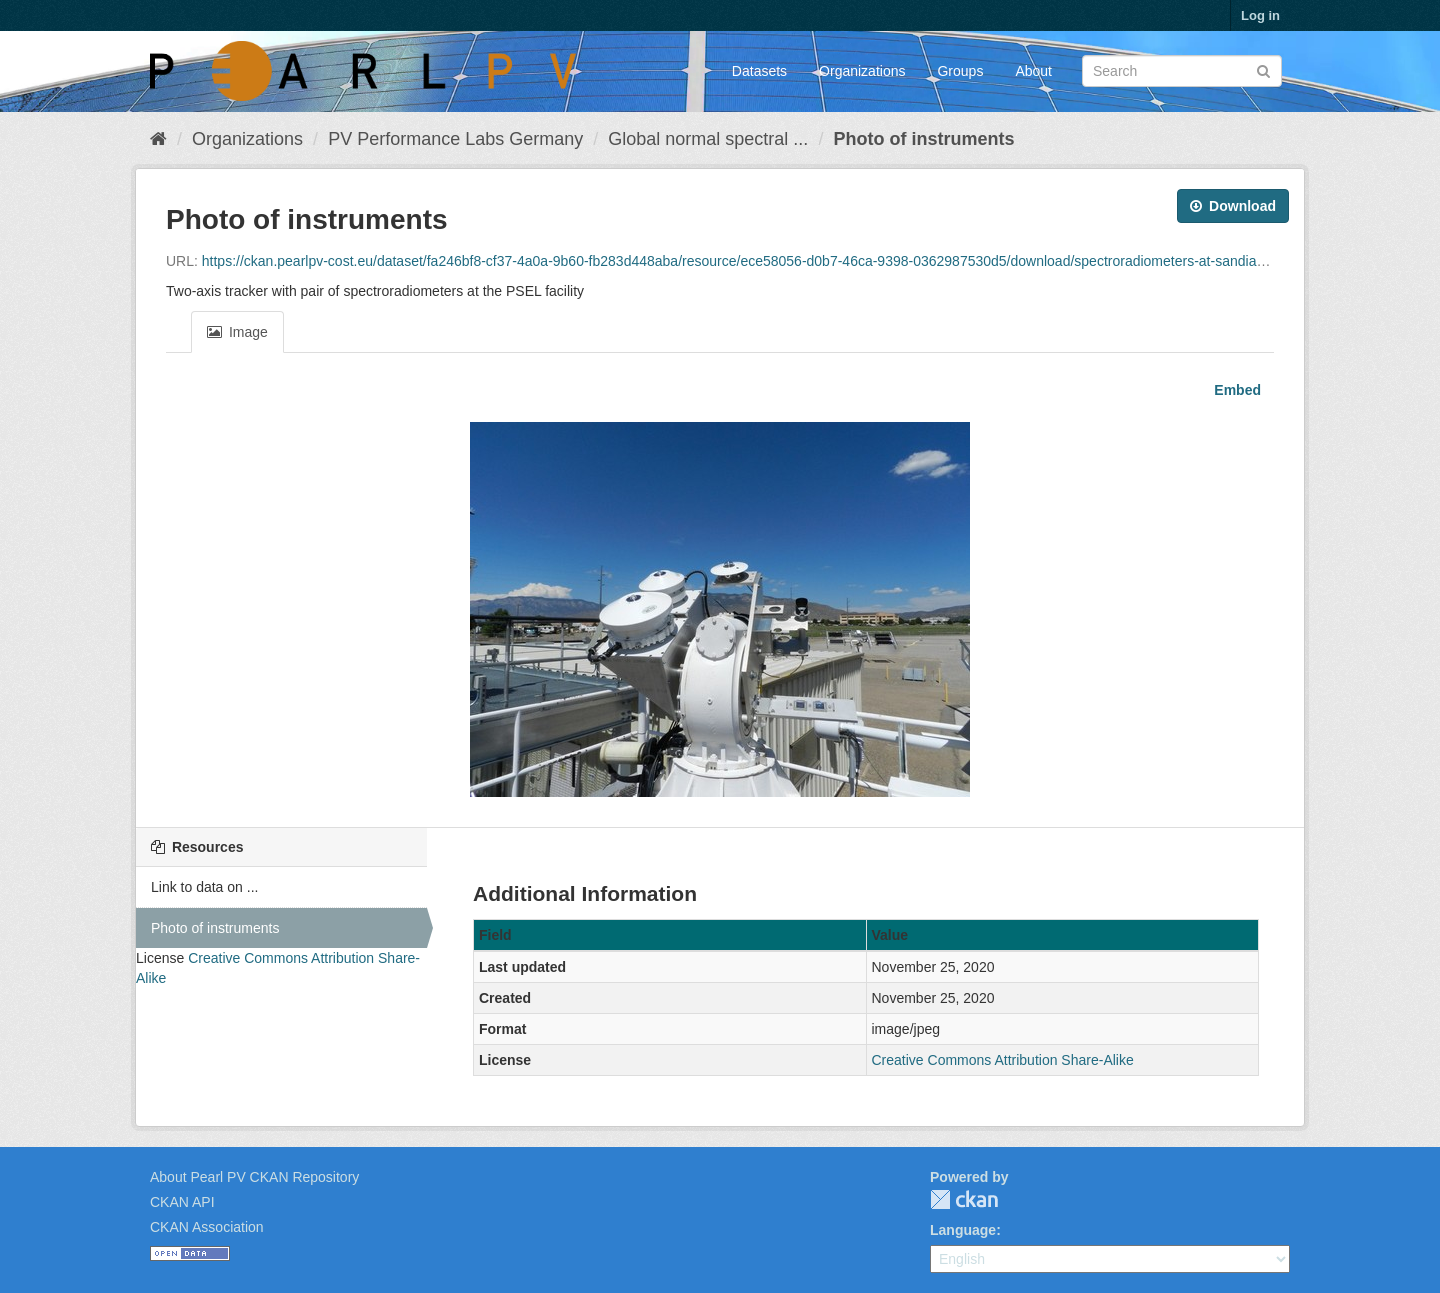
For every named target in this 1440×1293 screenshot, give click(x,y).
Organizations (862, 71)
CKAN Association (207, 1227)
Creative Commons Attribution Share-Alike (1003, 1060)
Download (1233, 206)
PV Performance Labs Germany (455, 139)
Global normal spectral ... (708, 139)
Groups (960, 71)
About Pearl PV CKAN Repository (254, 1177)
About (1033, 71)
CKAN (964, 1199)
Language (963, 1230)
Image (237, 332)
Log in (1260, 15)
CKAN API (182, 1202)
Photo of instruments (923, 139)
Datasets (759, 71)
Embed (1235, 390)
